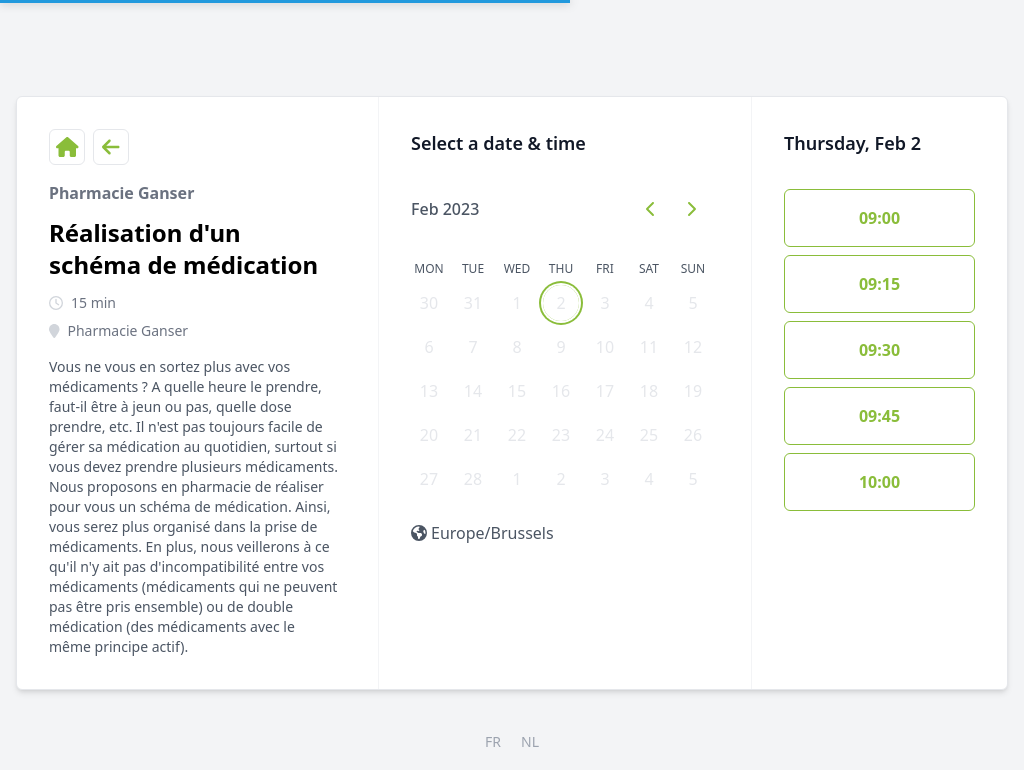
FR (493, 741)
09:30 (879, 350)
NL (530, 741)
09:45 (879, 416)
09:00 (879, 218)
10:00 (879, 482)
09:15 (879, 284)
